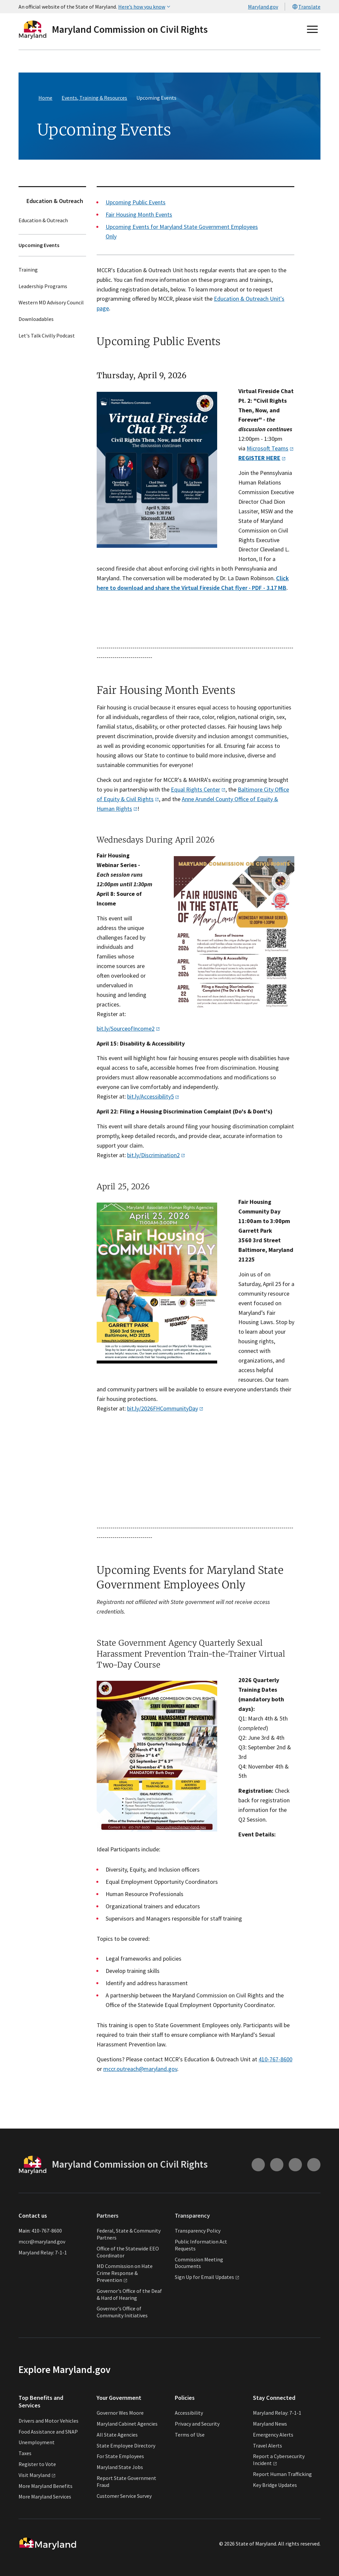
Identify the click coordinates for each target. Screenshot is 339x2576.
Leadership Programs (43, 286)
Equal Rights (198, 789)
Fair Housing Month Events (139, 214)
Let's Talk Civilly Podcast (47, 335)
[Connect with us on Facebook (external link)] (295, 2164)
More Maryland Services (45, 2496)
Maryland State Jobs (120, 2467)
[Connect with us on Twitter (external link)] (313, 2164)
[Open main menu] (312, 29)
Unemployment (37, 2442)
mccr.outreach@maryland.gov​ (140, 2069)
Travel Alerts (267, 2445)
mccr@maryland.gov (42, 2241)
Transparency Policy (197, 2230)
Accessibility (189, 2412)
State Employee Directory (126, 2445)
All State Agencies (117, 2434)
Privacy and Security (197, 2423)
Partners (108, 2215)
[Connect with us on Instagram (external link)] (258, 2164)
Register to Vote (37, 2464)
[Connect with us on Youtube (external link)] (276, 2164)
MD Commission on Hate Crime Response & (125, 2273)
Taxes (25, 2453)
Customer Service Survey (124, 2496)
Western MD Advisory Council (51, 302)
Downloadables (36, 319)
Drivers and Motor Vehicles (48, 2420)
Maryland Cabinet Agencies (127, 2423)
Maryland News (270, 2423)
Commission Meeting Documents (199, 2263)
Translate (306, 6)
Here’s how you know (145, 6)
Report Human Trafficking (282, 2474)
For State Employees (120, 2456)
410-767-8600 (275, 2059)
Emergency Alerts (273, 2434)
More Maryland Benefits (46, 2486)
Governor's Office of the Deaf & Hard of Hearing (129, 2294)
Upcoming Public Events (136, 202)
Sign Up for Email (207, 2277)
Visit (37, 2475)
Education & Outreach (54, 201)
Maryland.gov (263, 6)
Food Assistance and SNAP (48, 2431)
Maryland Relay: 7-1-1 (43, 2252)
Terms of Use (190, 2434)
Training (28, 269)
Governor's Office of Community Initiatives (122, 2312)
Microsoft (270, 448)
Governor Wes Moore (120, 2412)
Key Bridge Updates (275, 2485)
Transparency (192, 2215)
